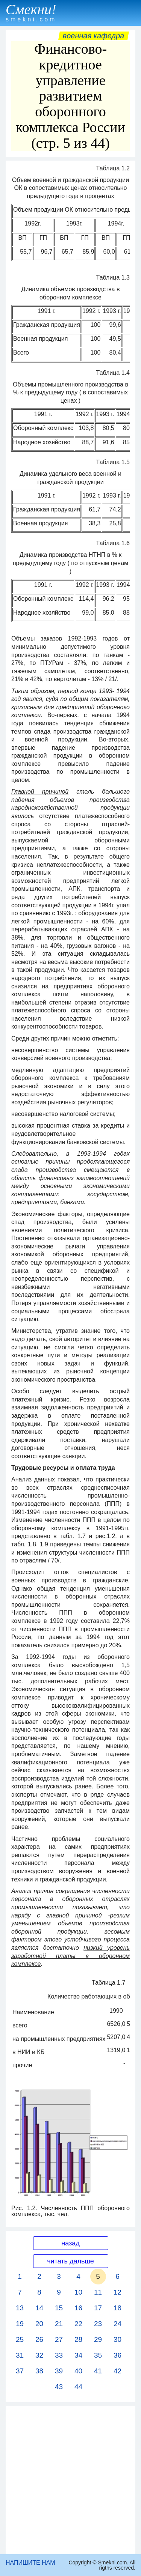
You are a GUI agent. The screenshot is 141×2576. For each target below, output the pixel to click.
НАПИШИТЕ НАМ (30, 2562)
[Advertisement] (70, 2480)
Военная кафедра (93, 36)
